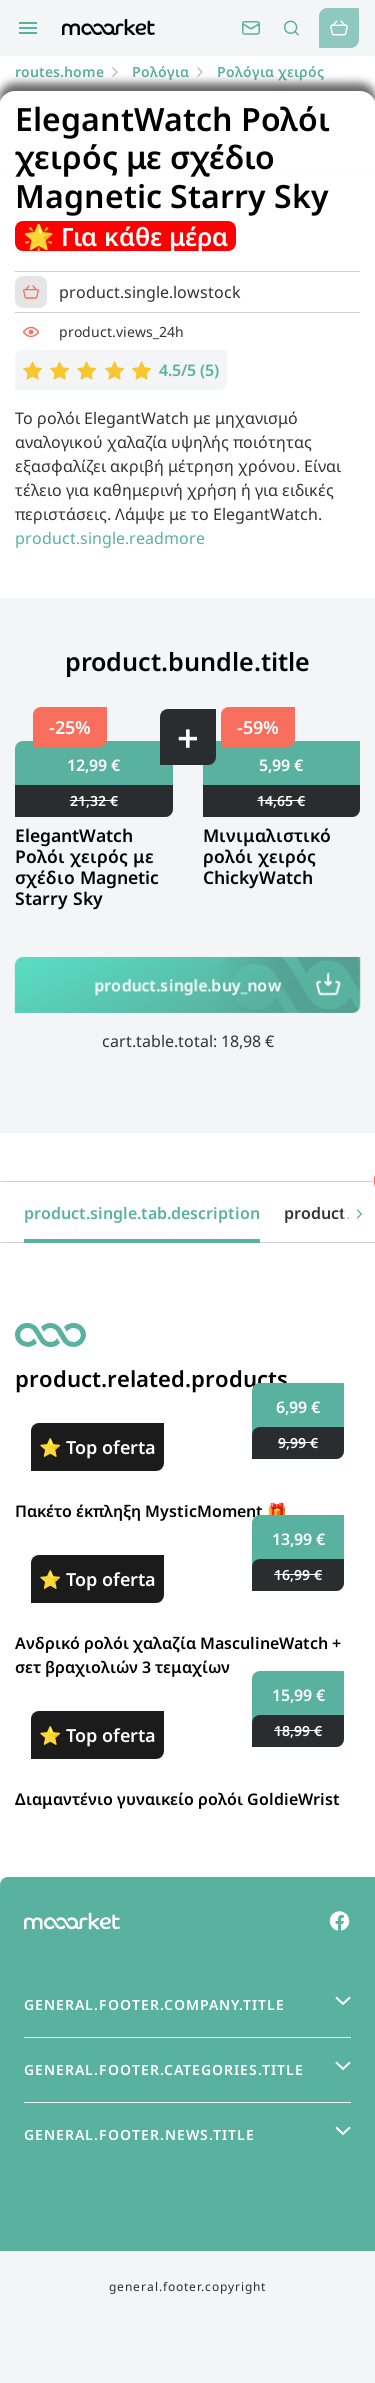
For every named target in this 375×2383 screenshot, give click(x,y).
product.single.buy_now (187, 985)
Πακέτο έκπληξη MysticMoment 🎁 (151, 1511)
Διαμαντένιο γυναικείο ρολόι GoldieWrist (177, 1799)
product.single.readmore (110, 538)
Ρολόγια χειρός (270, 71)
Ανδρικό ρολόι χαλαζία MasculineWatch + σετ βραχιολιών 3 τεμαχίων (178, 1655)
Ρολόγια (160, 71)
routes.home (59, 71)
